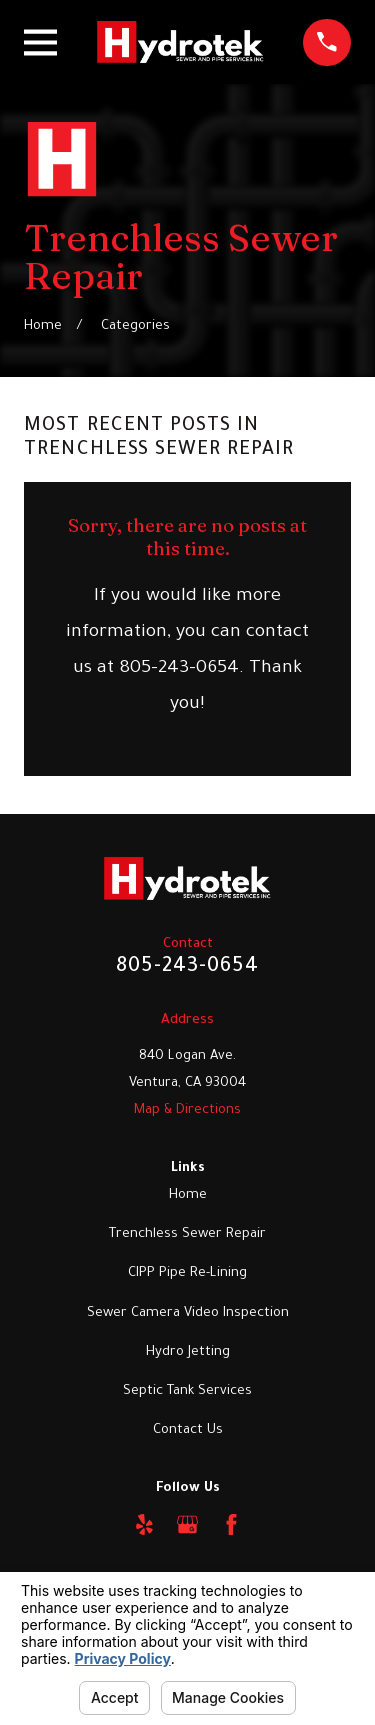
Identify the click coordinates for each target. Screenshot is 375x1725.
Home (188, 1195)
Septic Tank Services (187, 1391)
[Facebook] (231, 1524)
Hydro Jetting (188, 1352)
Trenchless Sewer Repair (187, 1234)
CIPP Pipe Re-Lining (187, 1273)
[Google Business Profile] (187, 1524)
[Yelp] (144, 1524)
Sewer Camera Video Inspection (188, 1313)
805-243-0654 (187, 968)
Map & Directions (187, 1110)
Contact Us (188, 1430)
